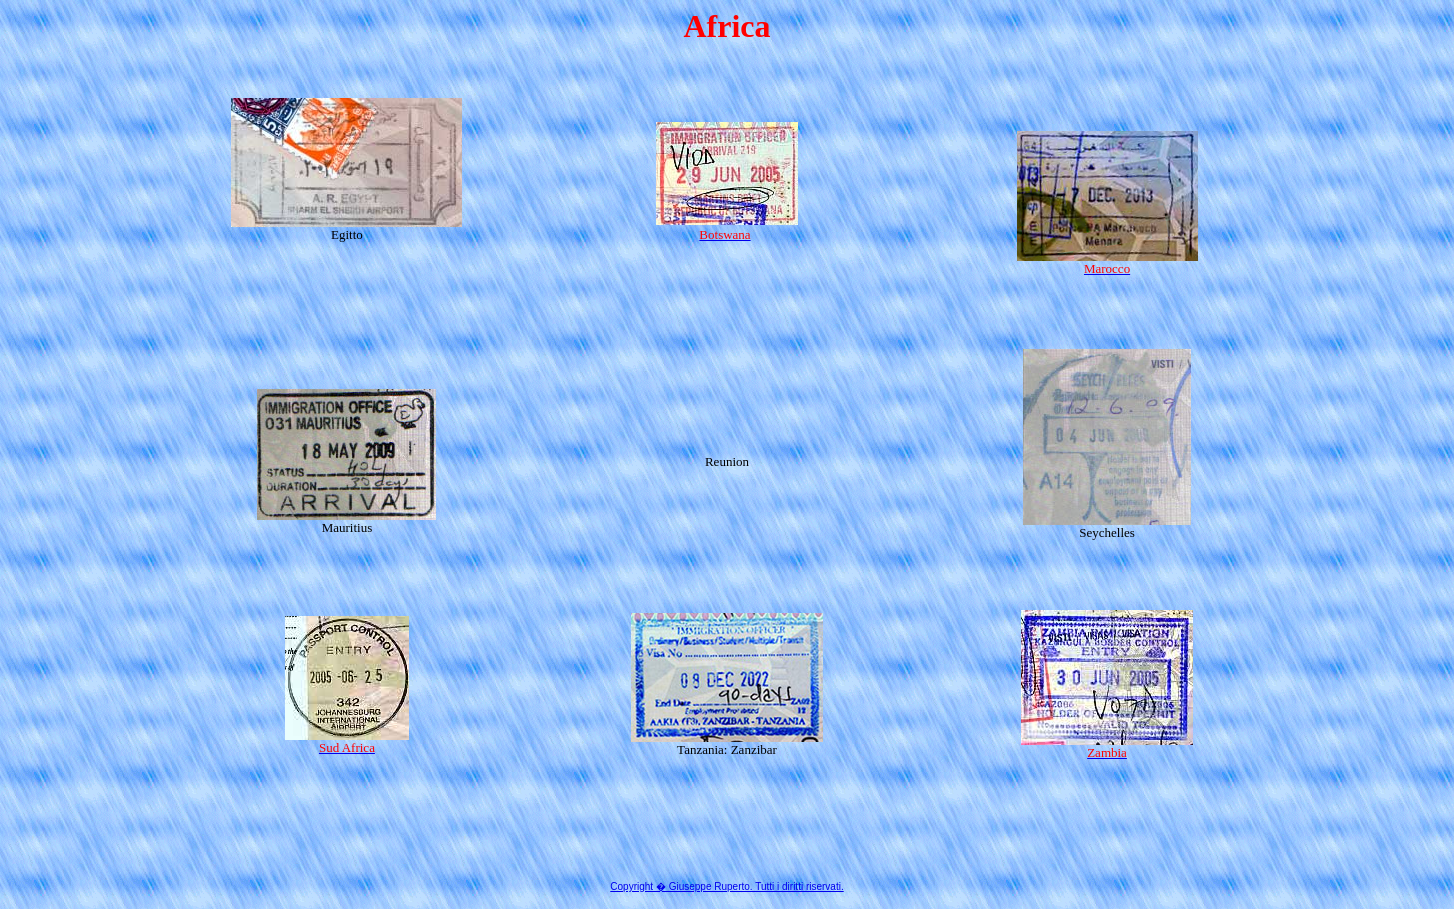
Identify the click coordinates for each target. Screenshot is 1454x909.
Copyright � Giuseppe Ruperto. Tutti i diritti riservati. (726, 886)
